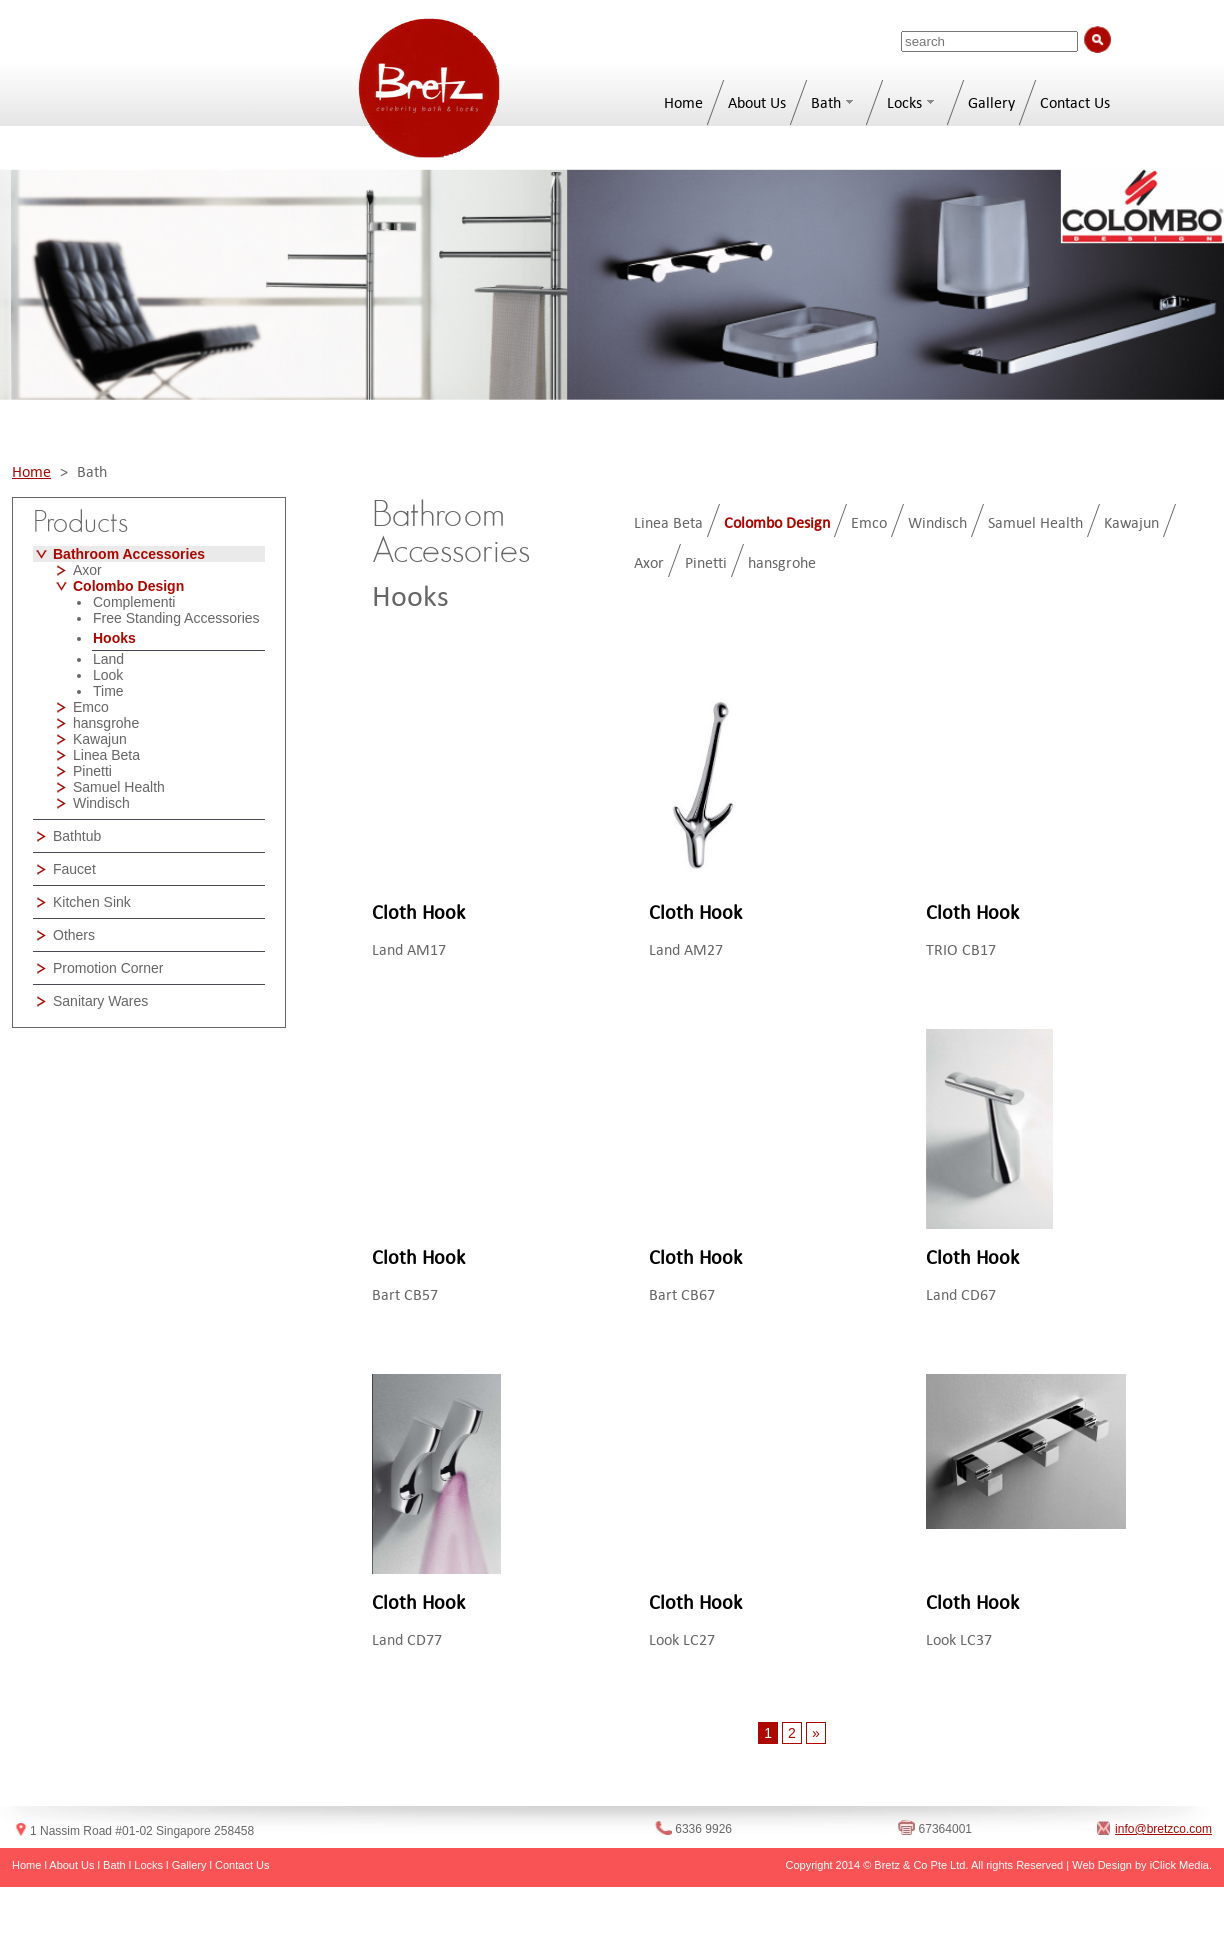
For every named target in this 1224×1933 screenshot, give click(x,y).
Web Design (1102, 1865)
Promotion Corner (108, 968)
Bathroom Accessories (129, 554)
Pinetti (92, 771)
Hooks (114, 638)
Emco (91, 707)
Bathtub (77, 836)
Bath (826, 102)
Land (108, 659)
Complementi (134, 602)
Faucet (74, 869)
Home (683, 102)
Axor (87, 570)
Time (108, 691)
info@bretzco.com (1163, 1829)
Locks (904, 102)
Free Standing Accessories (176, 618)
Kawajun (100, 739)
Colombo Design (128, 586)
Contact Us (1075, 102)
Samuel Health (119, 787)
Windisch (101, 803)
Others (74, 935)
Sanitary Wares (100, 1001)
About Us (757, 102)
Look (108, 675)
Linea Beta (106, 755)
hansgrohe (106, 723)
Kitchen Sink (92, 902)
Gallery (991, 102)
